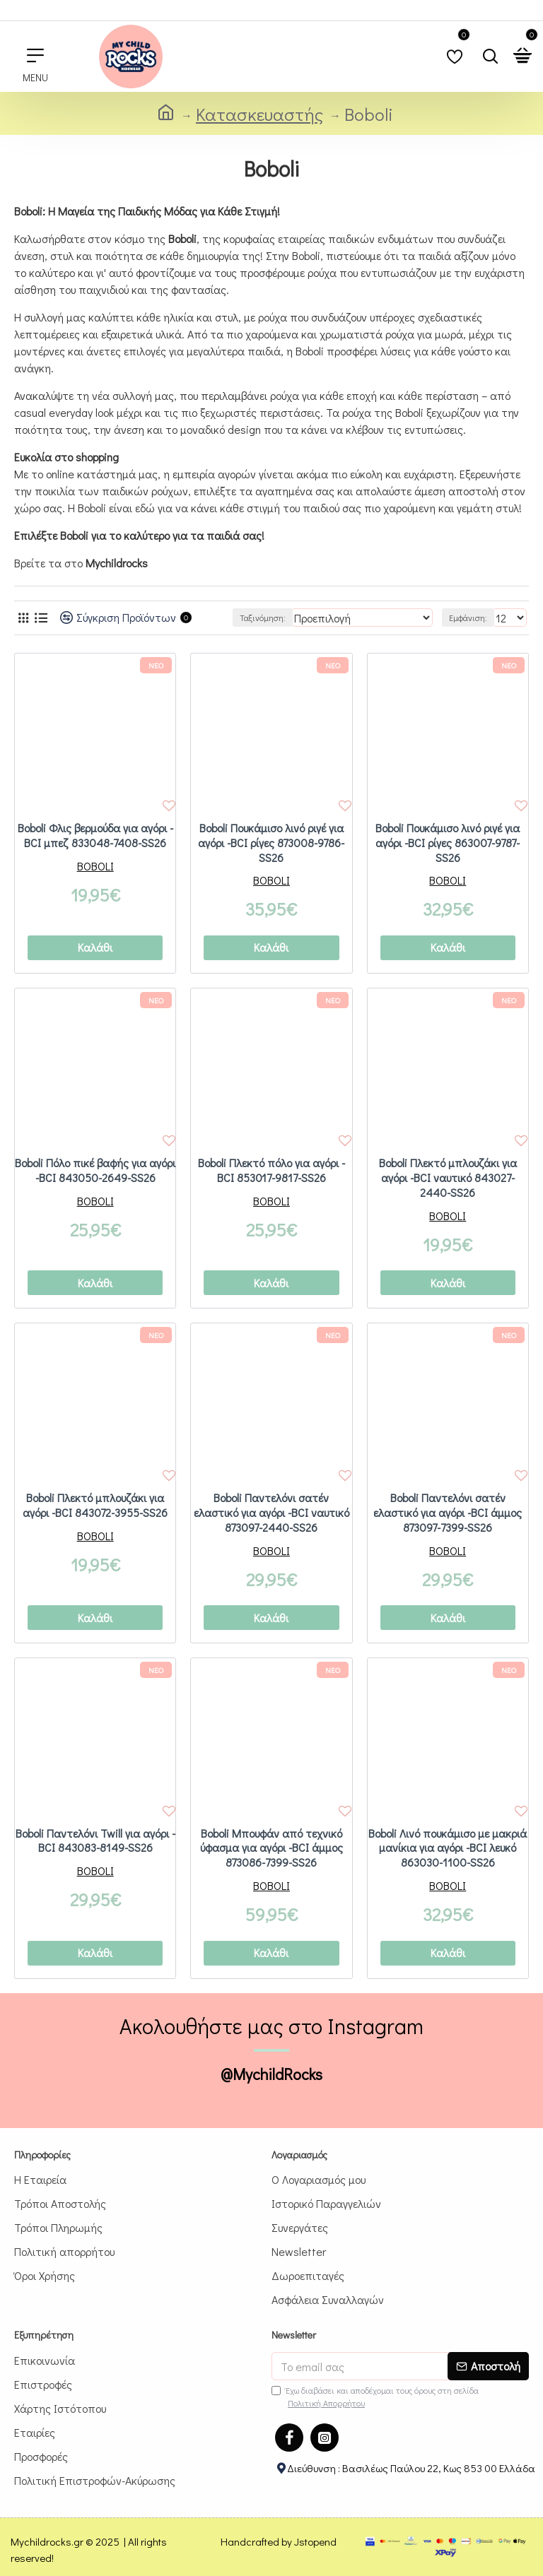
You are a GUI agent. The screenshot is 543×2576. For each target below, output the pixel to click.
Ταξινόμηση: (263, 617)
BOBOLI (95, 865)
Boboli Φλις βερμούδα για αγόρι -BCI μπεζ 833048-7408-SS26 (95, 835)
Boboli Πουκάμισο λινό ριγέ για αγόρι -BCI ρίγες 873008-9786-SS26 (271, 843)
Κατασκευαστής (259, 114)
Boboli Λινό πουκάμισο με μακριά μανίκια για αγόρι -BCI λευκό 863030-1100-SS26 (447, 1848)
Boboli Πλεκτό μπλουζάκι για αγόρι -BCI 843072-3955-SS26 (95, 1505)
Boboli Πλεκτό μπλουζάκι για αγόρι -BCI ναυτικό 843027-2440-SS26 (448, 1178)
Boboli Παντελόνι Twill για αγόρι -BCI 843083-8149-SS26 (95, 1840)
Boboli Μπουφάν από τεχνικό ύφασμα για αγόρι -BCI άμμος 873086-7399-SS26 (271, 1848)
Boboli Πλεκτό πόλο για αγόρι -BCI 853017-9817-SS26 (271, 1170)
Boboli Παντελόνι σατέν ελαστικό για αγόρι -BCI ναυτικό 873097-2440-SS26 (271, 1513)
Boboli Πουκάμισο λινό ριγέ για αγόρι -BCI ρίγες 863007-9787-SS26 (447, 843)
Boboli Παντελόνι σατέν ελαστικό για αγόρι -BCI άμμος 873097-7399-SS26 (447, 1513)
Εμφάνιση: (468, 617)
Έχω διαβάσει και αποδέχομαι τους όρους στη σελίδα (375, 2397)
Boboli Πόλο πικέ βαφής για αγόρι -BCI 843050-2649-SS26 (95, 1170)
